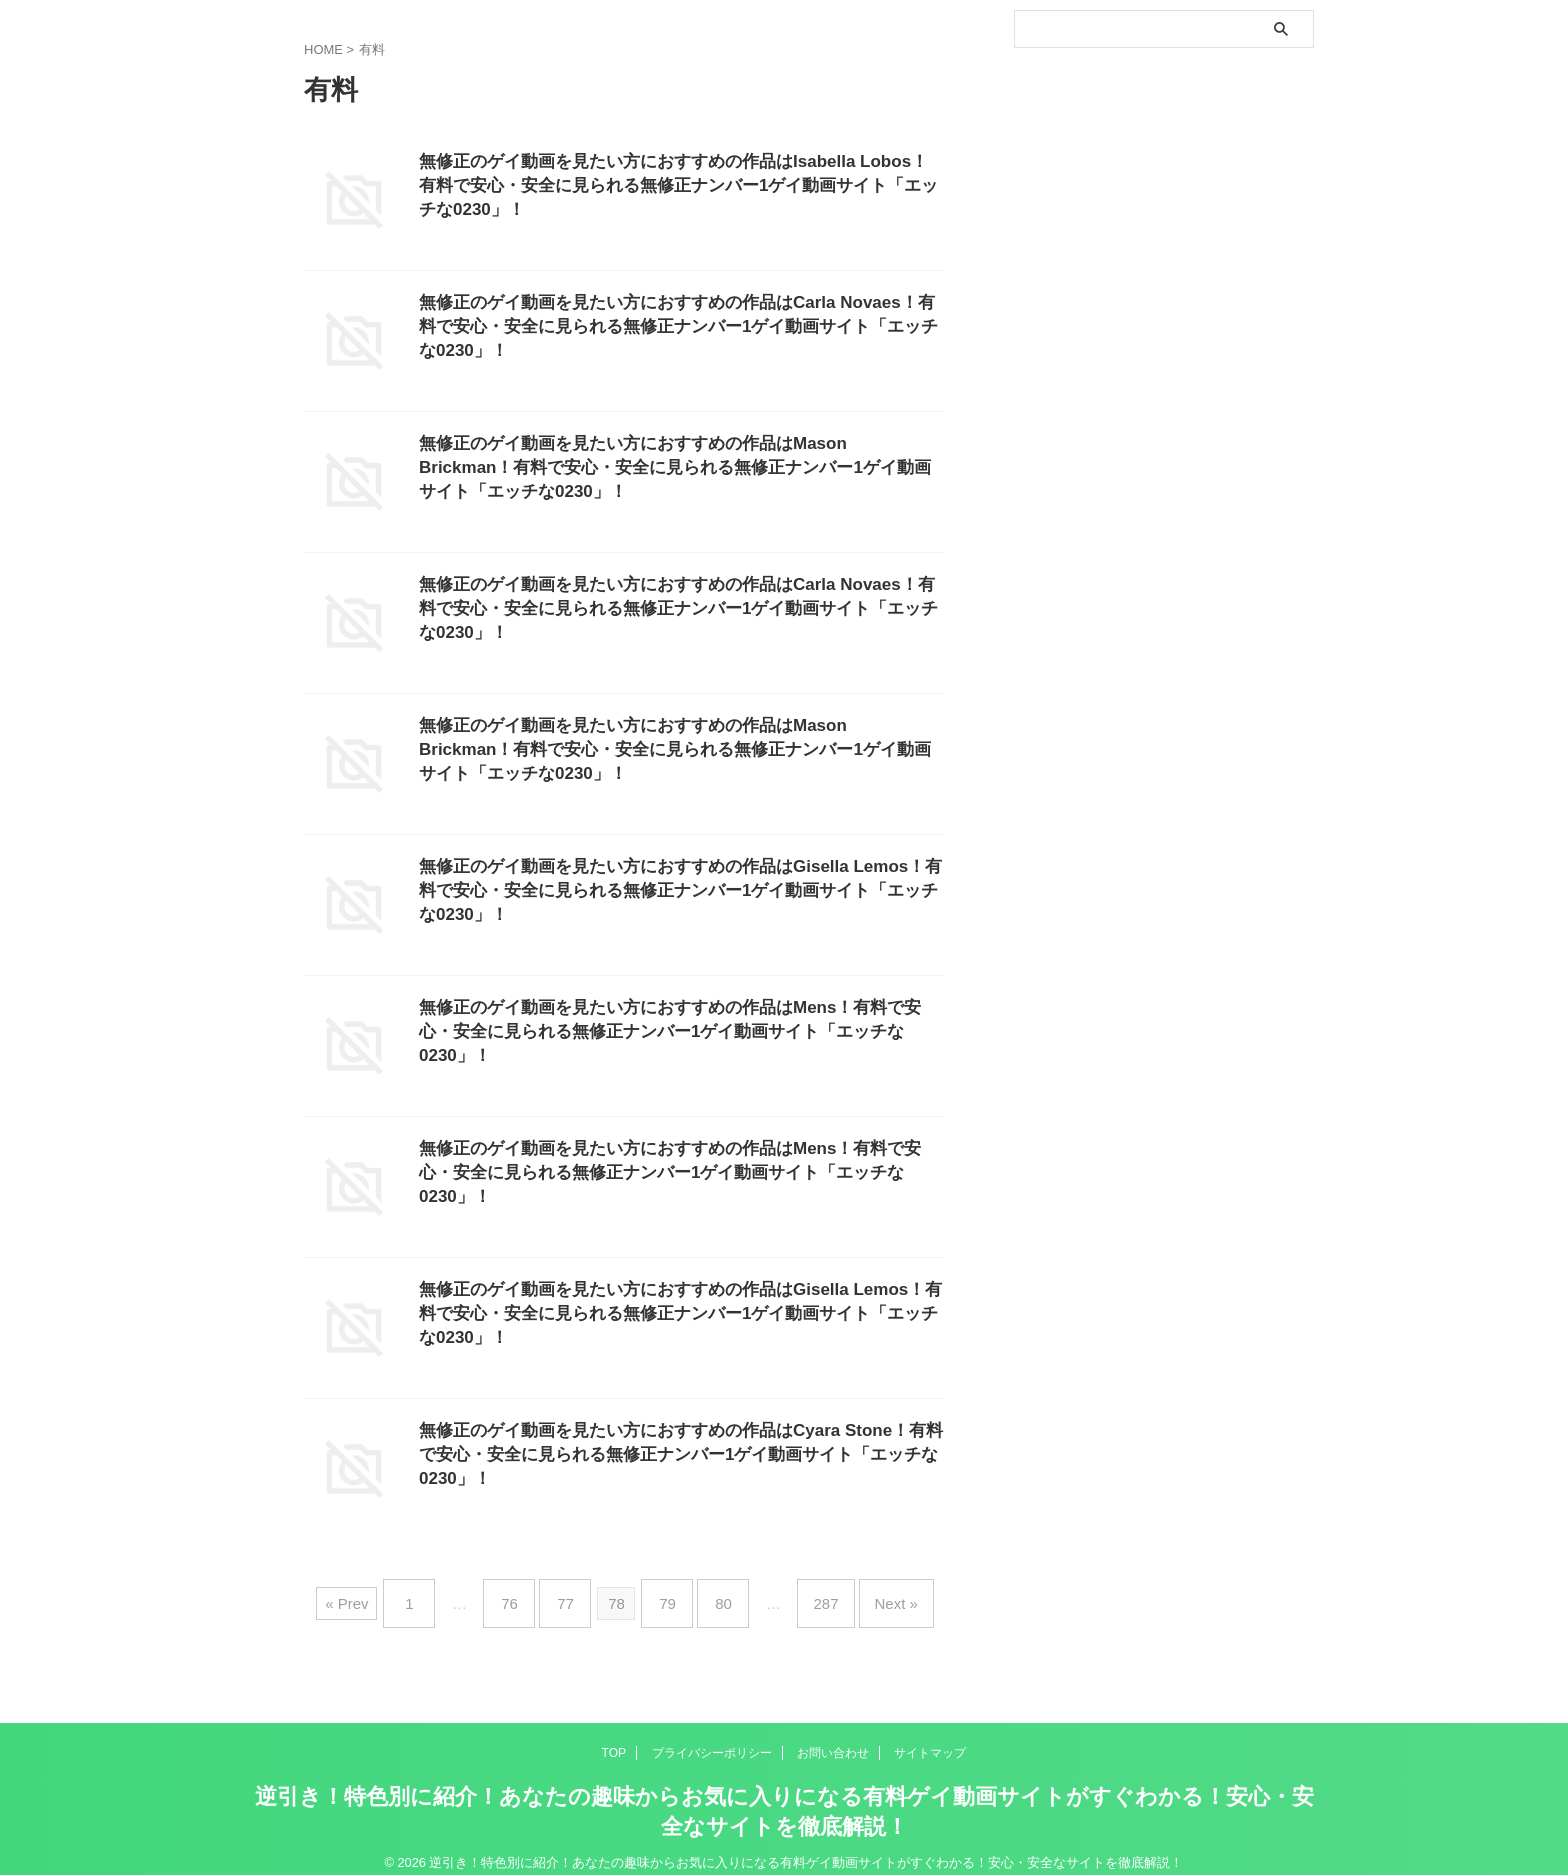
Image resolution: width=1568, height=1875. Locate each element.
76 (529, 1595)
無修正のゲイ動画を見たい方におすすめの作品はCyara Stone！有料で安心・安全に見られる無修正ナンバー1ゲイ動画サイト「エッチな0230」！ (673, 1457)
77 (575, 1595)
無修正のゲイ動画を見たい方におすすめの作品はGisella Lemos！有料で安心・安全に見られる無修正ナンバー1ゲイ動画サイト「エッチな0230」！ (681, 893)
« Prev (381, 1595)
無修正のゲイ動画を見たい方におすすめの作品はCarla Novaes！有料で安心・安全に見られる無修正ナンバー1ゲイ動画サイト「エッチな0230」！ (677, 329)
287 (805, 1595)
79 (667, 1595)
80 (713, 1595)
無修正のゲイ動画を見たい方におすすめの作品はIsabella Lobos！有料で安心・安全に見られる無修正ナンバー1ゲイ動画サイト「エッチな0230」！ (674, 188)
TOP (614, 1737)
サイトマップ (930, 1737)
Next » (866, 1595)
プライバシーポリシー (712, 1737)
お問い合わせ (833, 1737)
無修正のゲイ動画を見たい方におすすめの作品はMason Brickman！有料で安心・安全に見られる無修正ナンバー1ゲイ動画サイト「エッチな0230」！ (675, 470)
